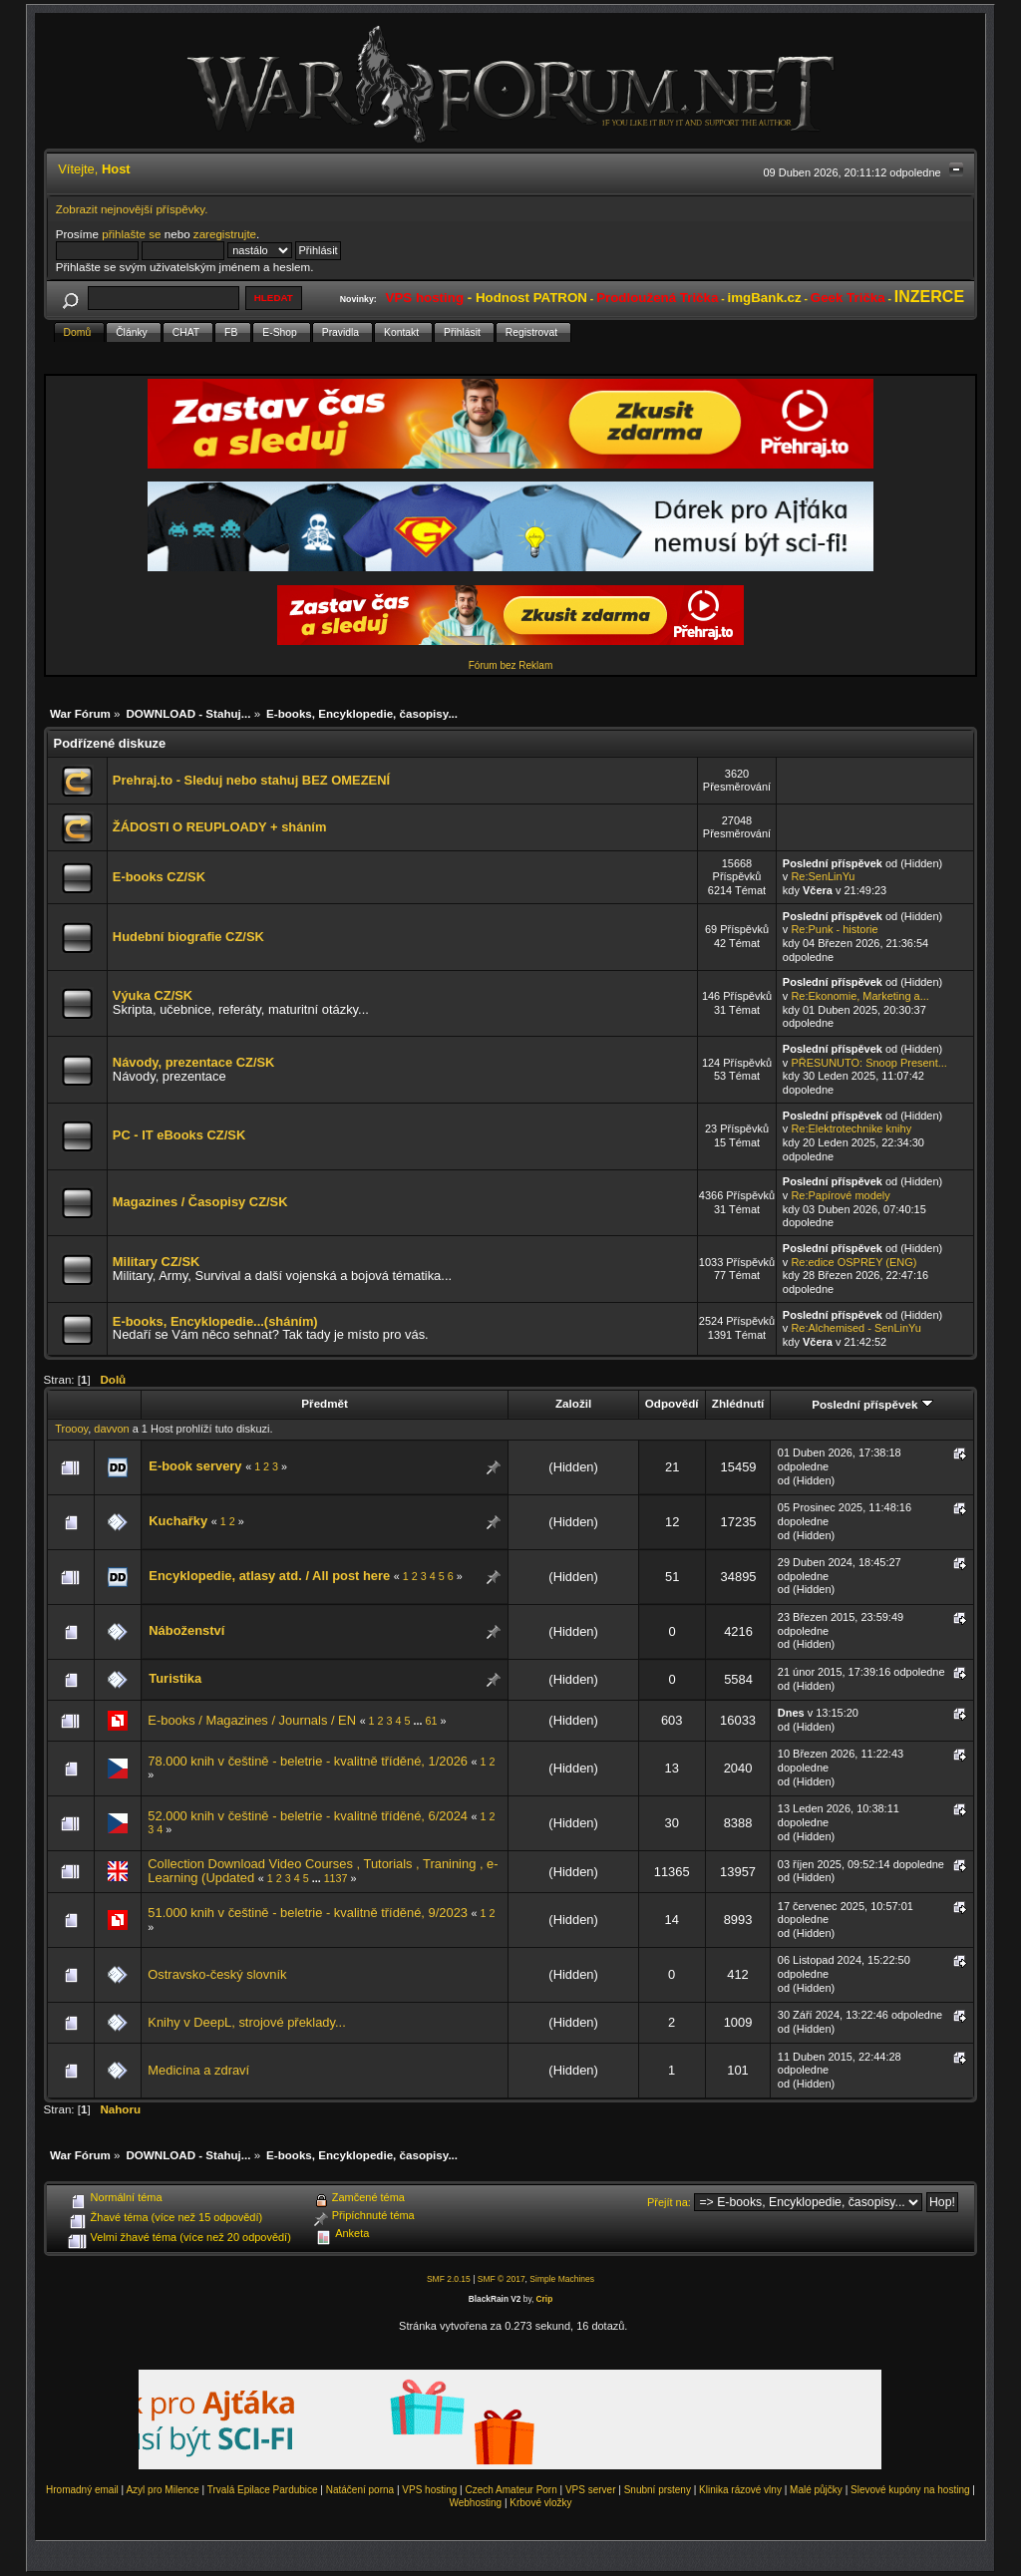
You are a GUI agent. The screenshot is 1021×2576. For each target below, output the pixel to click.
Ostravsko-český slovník (217, 1974)
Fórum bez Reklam (510, 665)
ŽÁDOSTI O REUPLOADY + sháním (220, 826)
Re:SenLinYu (822, 876)
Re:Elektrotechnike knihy (851, 1128)
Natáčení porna (360, 2489)
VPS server (590, 2489)
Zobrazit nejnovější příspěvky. (132, 208)
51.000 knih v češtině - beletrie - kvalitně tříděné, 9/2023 (308, 1912)
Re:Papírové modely (840, 1195)
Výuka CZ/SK (152, 995)
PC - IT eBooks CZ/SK (179, 1134)
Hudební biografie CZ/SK (188, 936)
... (420, 1721)
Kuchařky (178, 1520)
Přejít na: (669, 2202)
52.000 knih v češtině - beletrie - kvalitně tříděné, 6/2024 (308, 1815)
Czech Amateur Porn (511, 2489)
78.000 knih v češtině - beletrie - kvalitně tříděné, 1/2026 (308, 1761)
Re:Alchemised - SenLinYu (855, 1328)
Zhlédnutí (738, 1403)
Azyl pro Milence (162, 2489)
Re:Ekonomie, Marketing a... (859, 996)
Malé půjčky (816, 2489)
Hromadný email (82, 2489)
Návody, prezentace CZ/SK (194, 1062)
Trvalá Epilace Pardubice (262, 2489)
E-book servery (195, 1465)
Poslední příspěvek (872, 1404)
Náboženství (186, 1630)
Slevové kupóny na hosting (910, 2489)
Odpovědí (672, 1403)
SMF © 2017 (501, 2279)
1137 (336, 1878)
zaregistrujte (224, 233)
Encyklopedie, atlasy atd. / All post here (269, 1575)
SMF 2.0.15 (449, 2279)
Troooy (71, 1429)
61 (431, 1721)
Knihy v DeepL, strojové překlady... (246, 2022)
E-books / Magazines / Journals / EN (252, 1720)
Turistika (175, 1678)
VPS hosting (429, 2489)
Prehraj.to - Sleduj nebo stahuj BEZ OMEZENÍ (251, 780)
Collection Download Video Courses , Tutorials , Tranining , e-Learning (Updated (323, 1870)
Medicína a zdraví (198, 2070)
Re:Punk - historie (834, 929)
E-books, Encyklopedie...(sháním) (215, 1321)
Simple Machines (561, 2279)
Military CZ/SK (156, 1261)
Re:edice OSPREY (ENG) (853, 1262)
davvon (111, 1429)
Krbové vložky (540, 2502)
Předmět (324, 1403)
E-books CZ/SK (159, 876)
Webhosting (475, 2502)
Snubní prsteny (657, 2489)
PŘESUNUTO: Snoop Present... (868, 1063)
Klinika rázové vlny (740, 2489)
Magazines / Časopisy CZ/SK (200, 1201)
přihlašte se (131, 233)
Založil (573, 1403)
